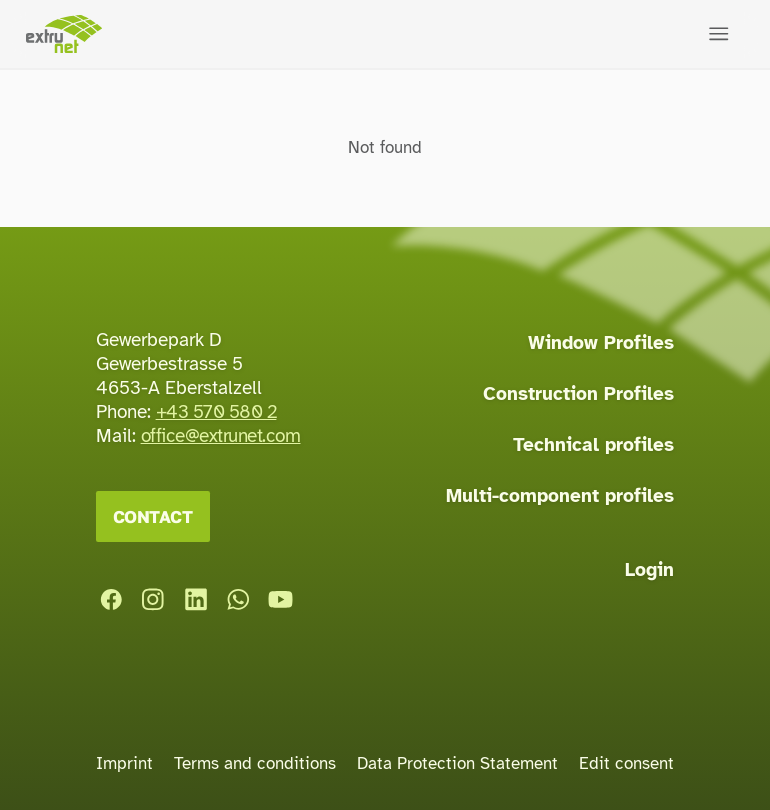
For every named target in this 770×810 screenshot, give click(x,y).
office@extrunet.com (221, 436)
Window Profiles (601, 343)
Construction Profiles (578, 394)
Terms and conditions (255, 763)
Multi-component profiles (560, 496)
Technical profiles (593, 445)
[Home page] (63, 34)
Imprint (124, 763)
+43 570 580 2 (216, 412)
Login (649, 570)
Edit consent (626, 763)
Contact (153, 516)
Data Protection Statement (457, 763)
